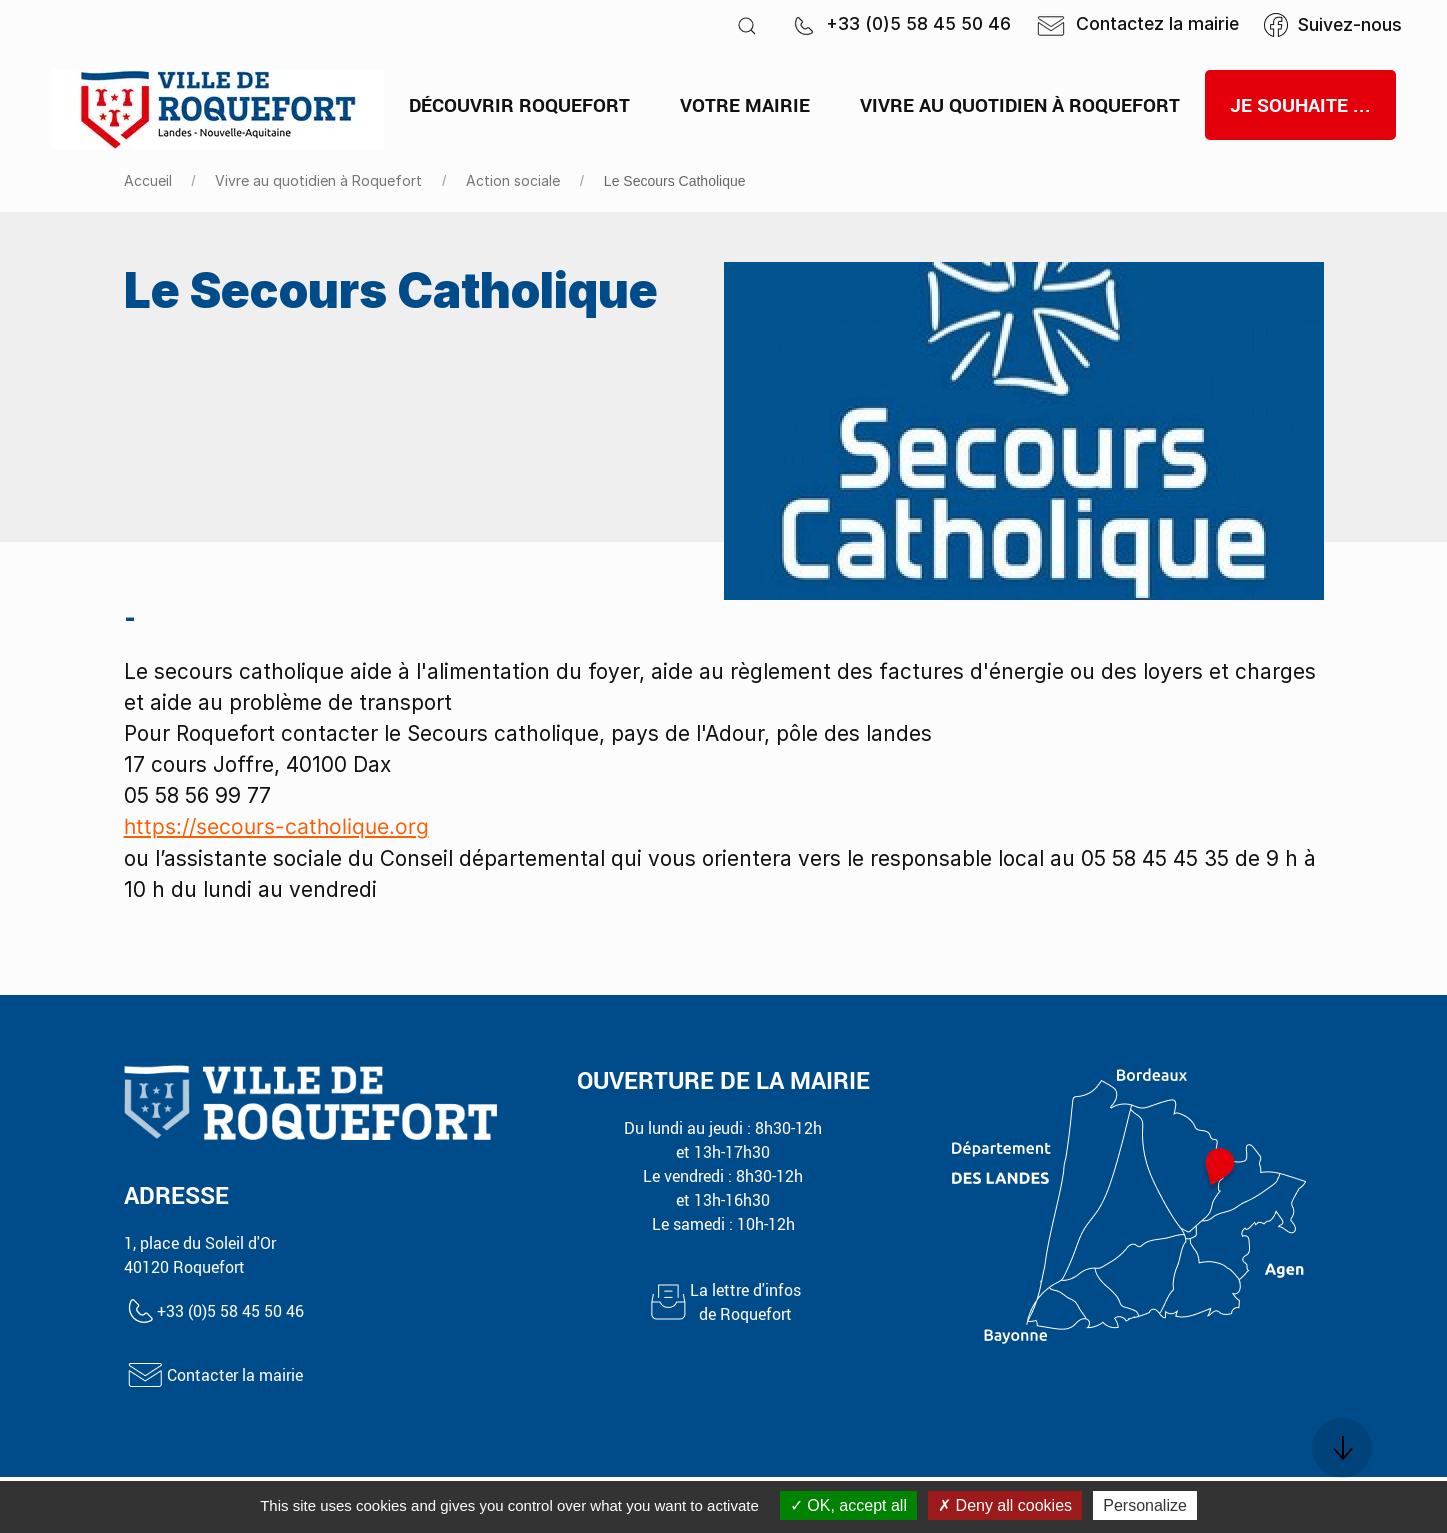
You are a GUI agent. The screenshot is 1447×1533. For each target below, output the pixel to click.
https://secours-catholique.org (276, 826)
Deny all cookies (1005, 1505)
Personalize (1145, 1505)
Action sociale (513, 180)
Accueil (148, 180)
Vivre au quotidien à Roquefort (318, 180)
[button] (747, 25)
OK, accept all (848, 1505)
